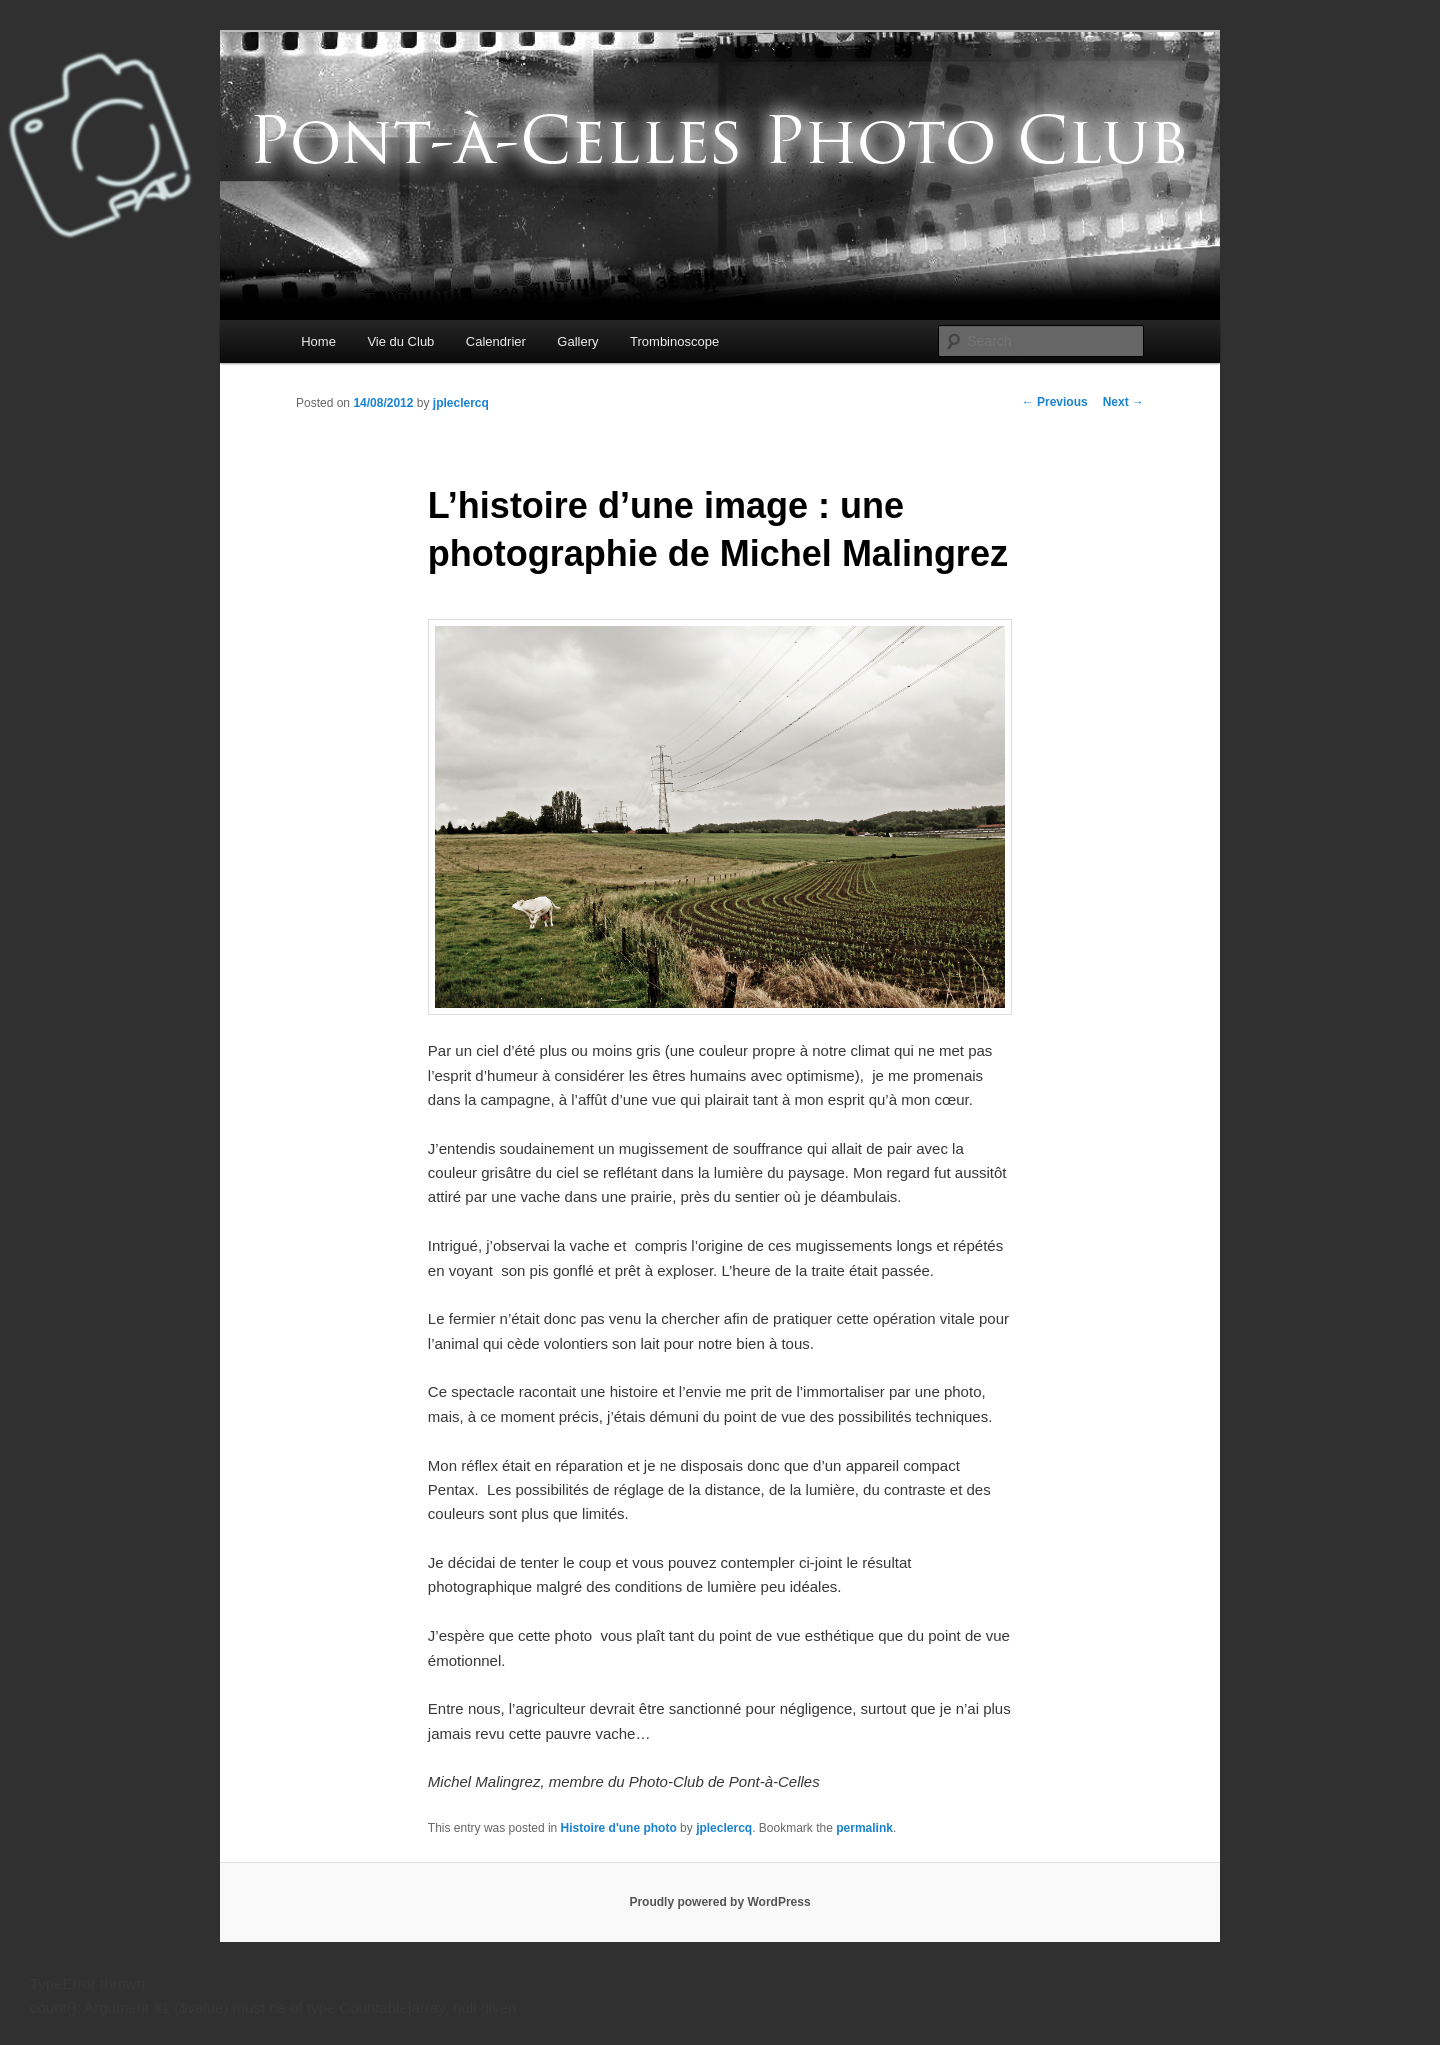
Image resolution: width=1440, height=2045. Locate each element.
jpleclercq (461, 403)
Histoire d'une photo (619, 1828)
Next (1123, 402)
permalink (864, 1828)
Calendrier (496, 341)
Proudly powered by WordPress (719, 1902)
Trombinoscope (674, 341)
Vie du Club (400, 341)
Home (318, 341)
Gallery (577, 341)
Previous (1055, 402)
